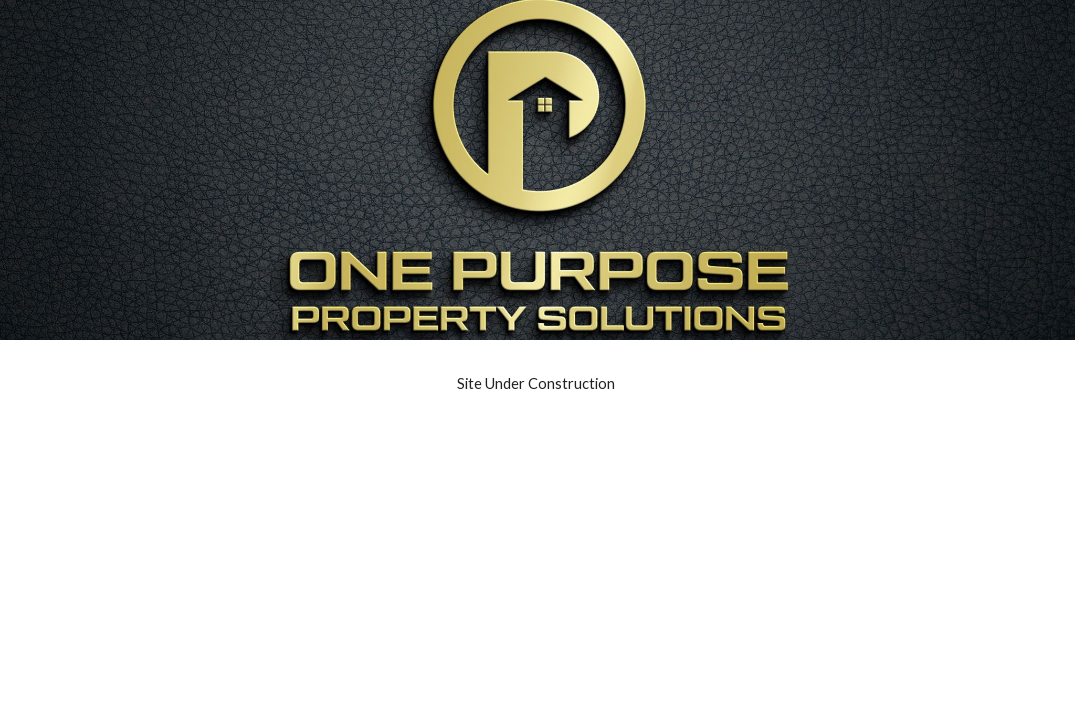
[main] (537, 384)
